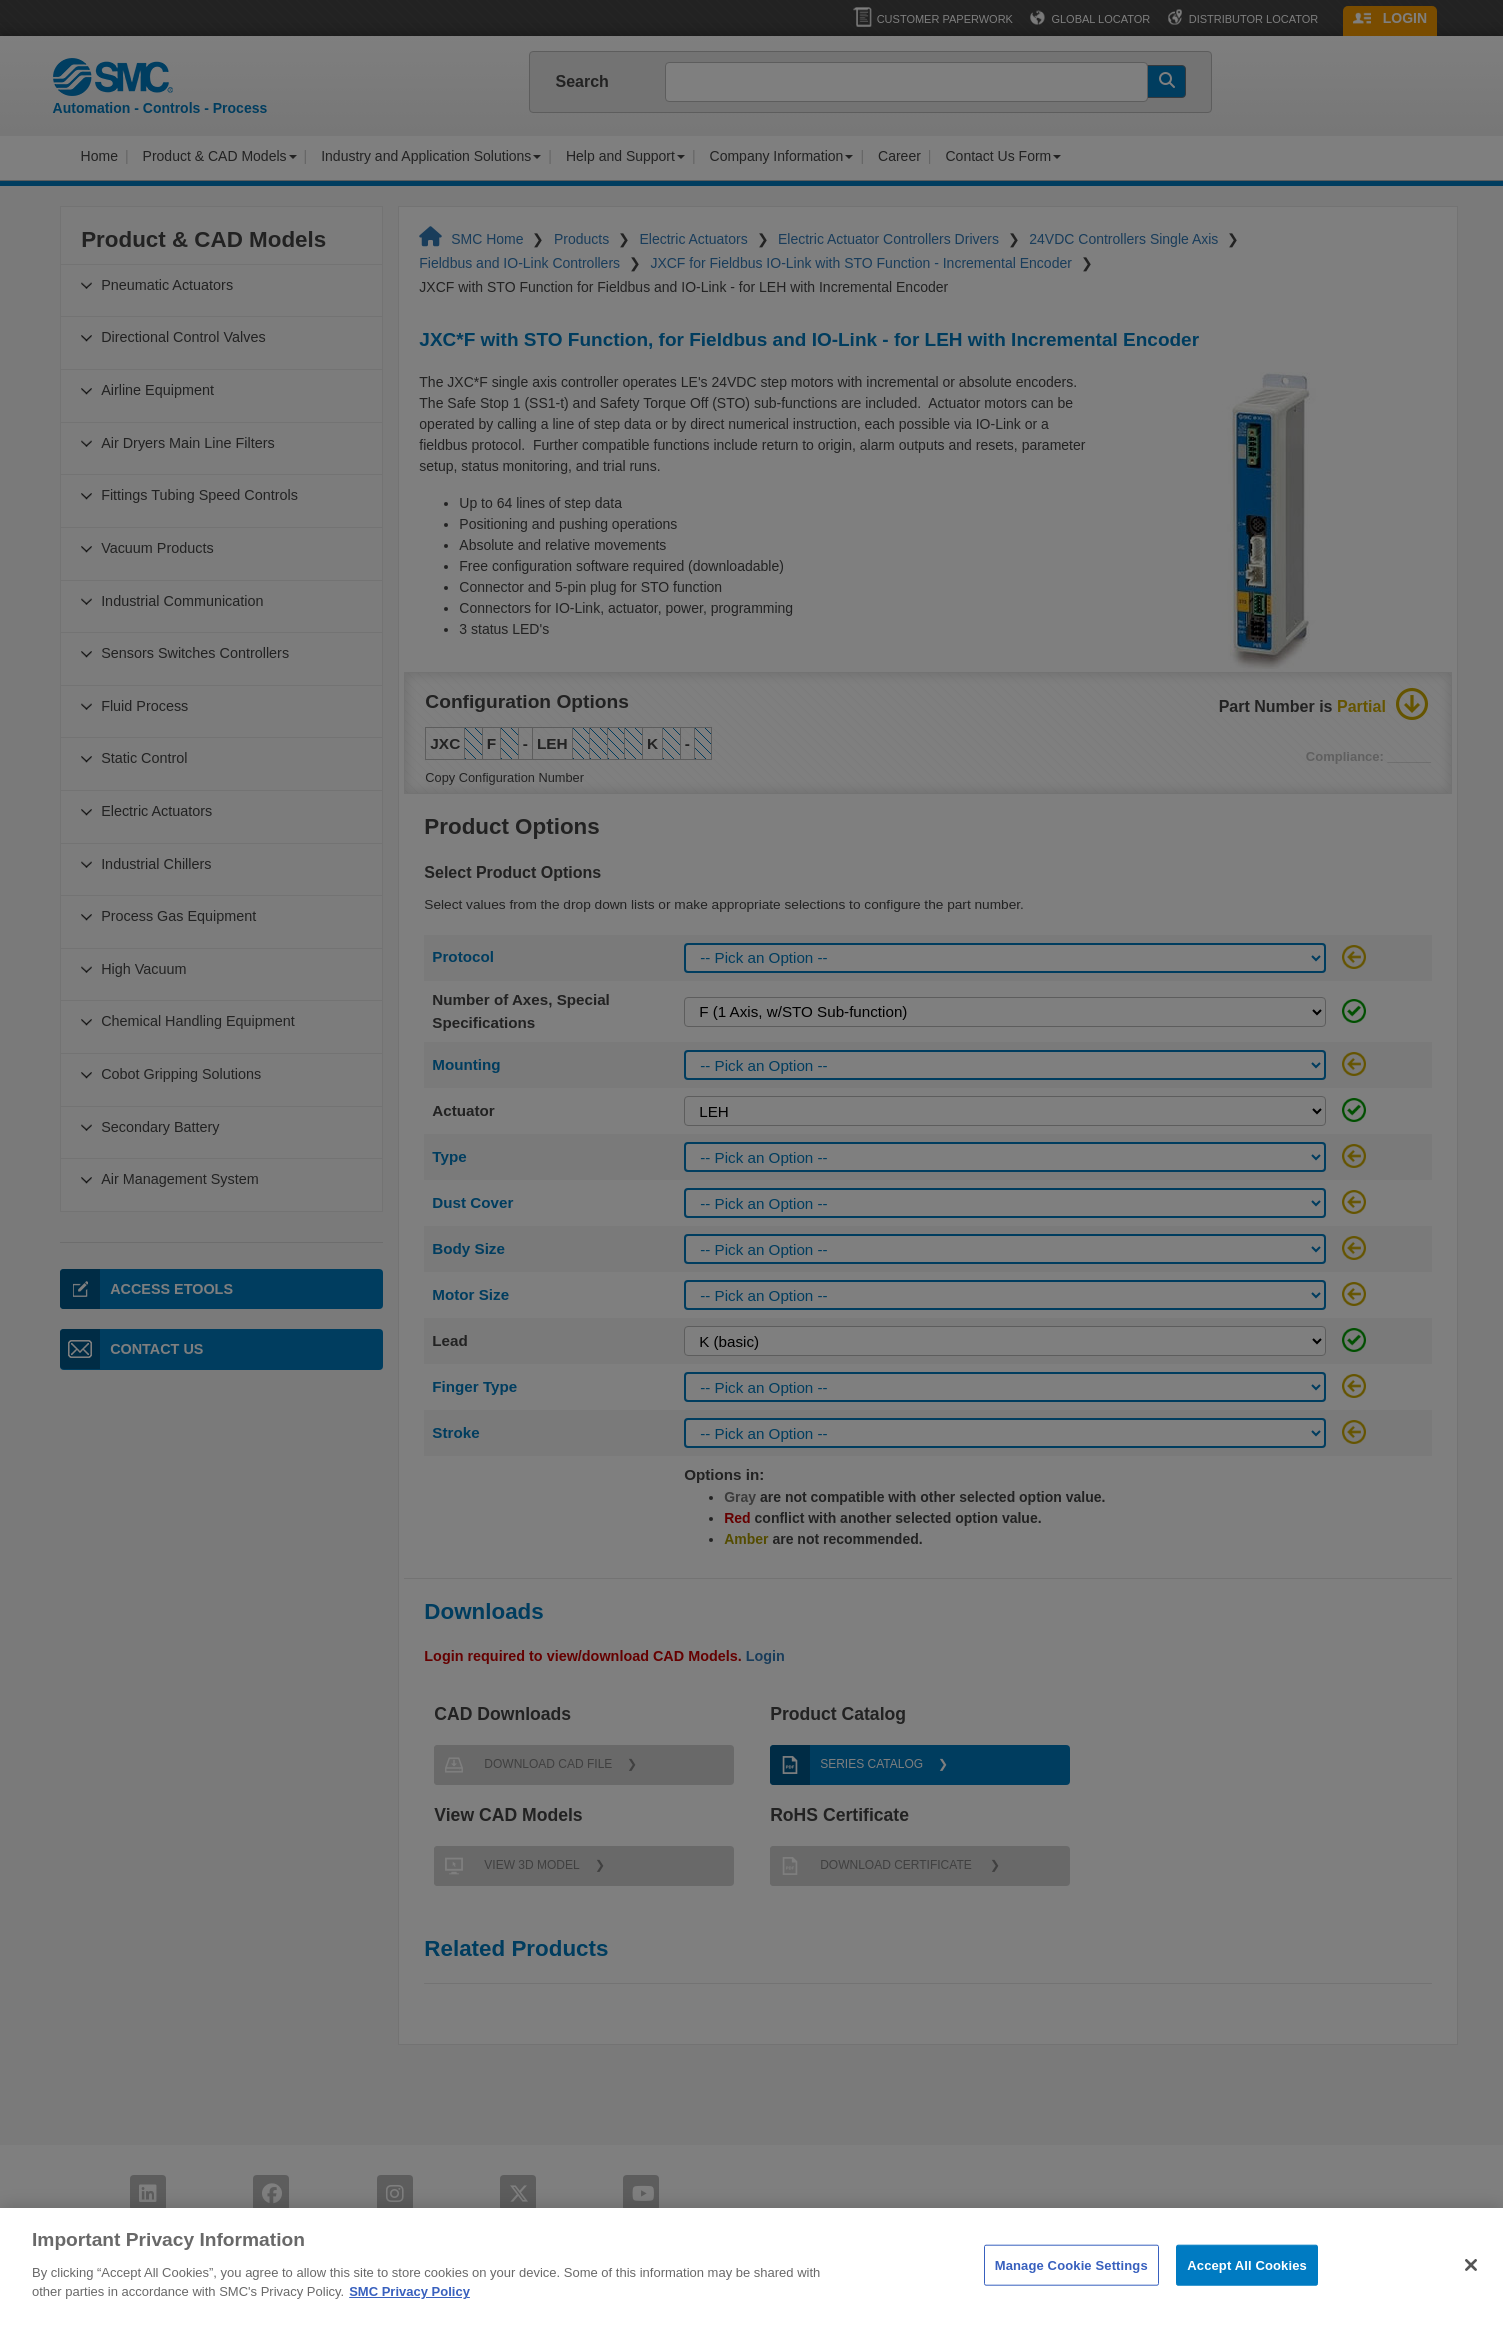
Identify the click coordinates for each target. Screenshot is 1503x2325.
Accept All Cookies (1247, 2290)
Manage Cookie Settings (1071, 2290)
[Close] (1471, 2291)
